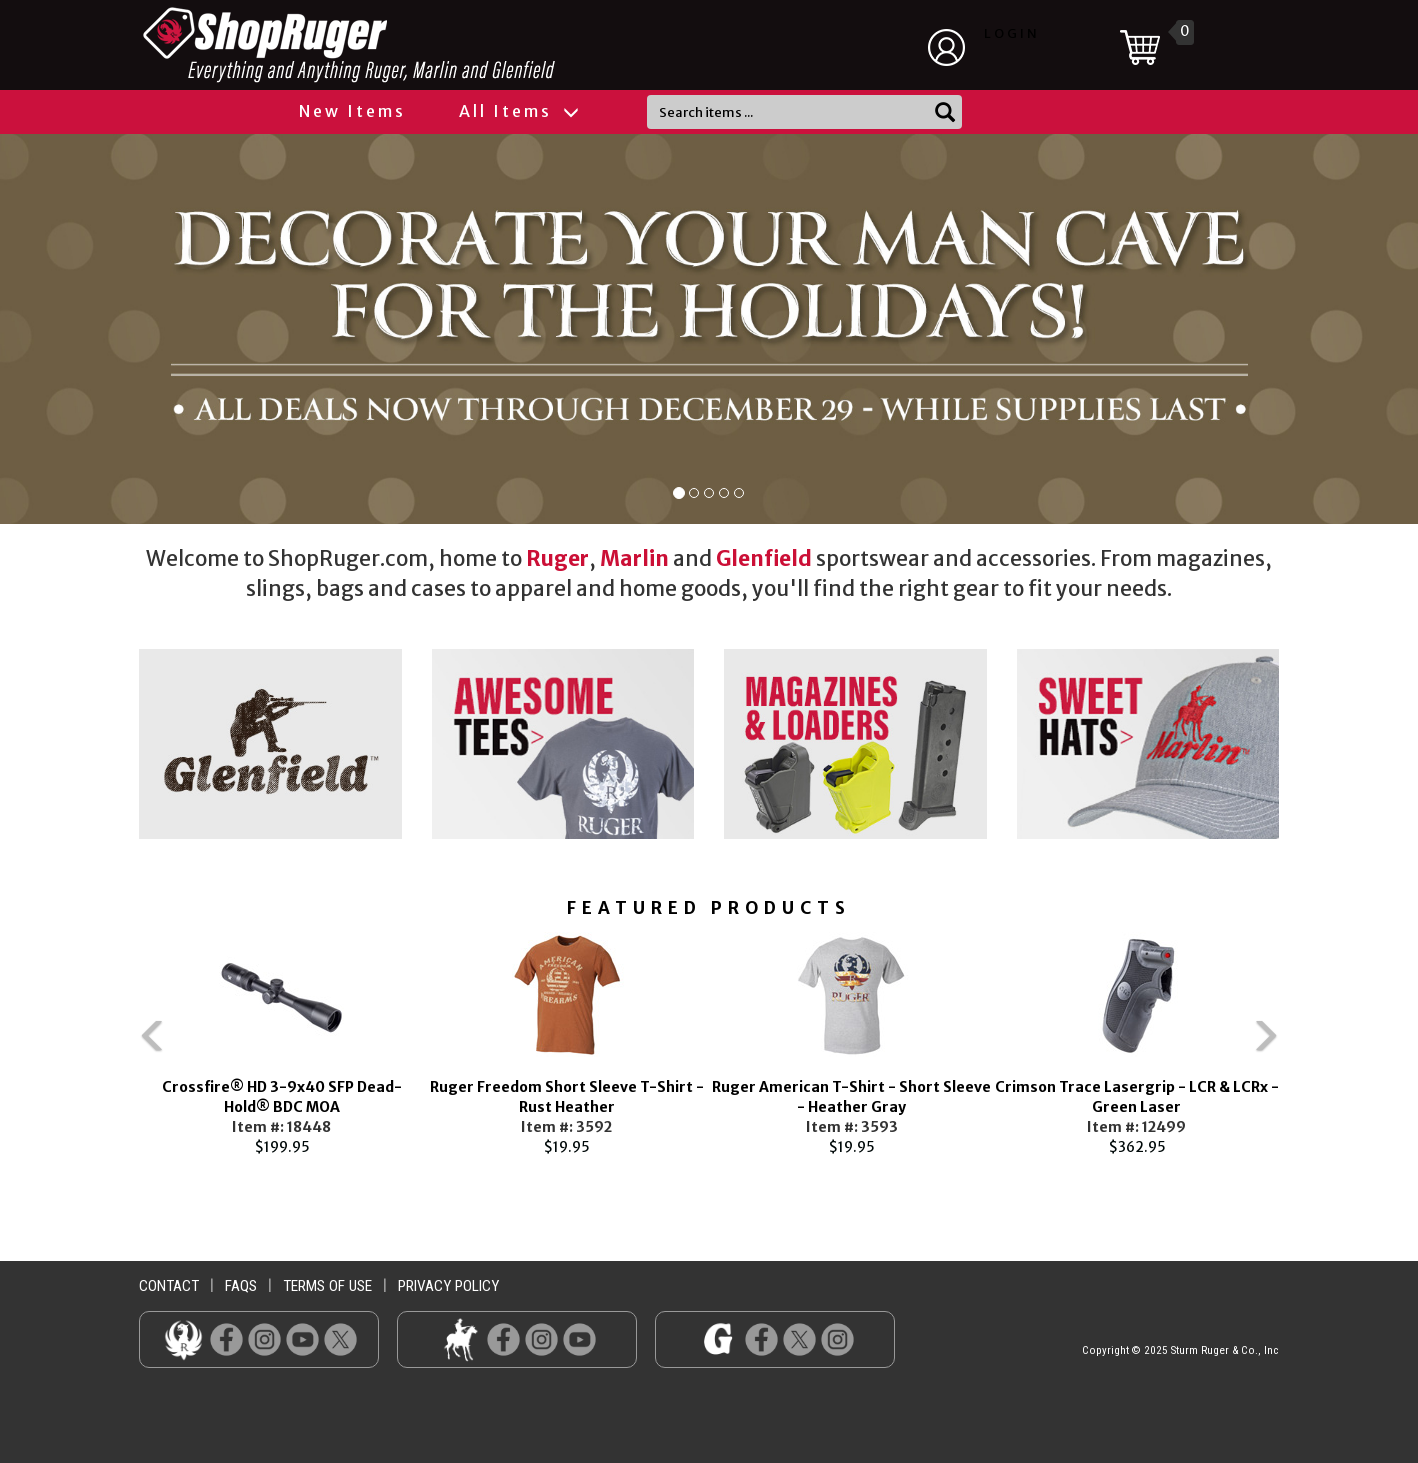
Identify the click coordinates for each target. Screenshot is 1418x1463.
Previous (109, 1044)
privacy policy (448, 1286)
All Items (518, 111)
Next (1309, 1044)
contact (169, 1286)
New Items (352, 111)
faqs (241, 1286)
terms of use (327, 1286)
